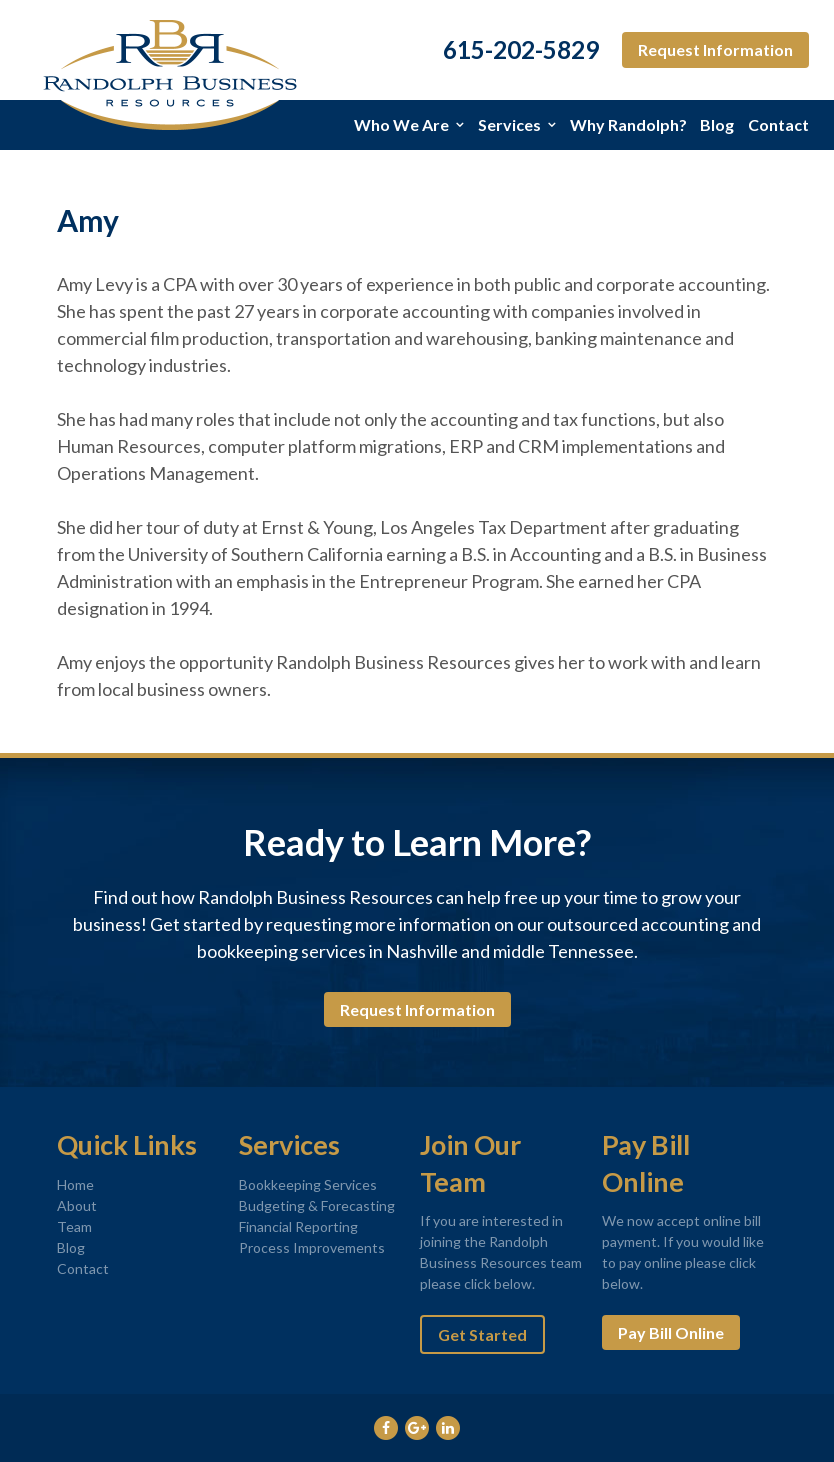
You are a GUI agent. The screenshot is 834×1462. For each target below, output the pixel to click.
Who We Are (401, 124)
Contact (778, 124)
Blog (717, 124)
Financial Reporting (298, 1226)
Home (75, 1184)
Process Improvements (312, 1247)
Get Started (482, 1334)
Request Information (715, 49)
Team (74, 1226)
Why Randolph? (628, 124)
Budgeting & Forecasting (317, 1205)
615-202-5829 (521, 50)
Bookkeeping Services (308, 1184)
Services (509, 124)
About (77, 1205)
